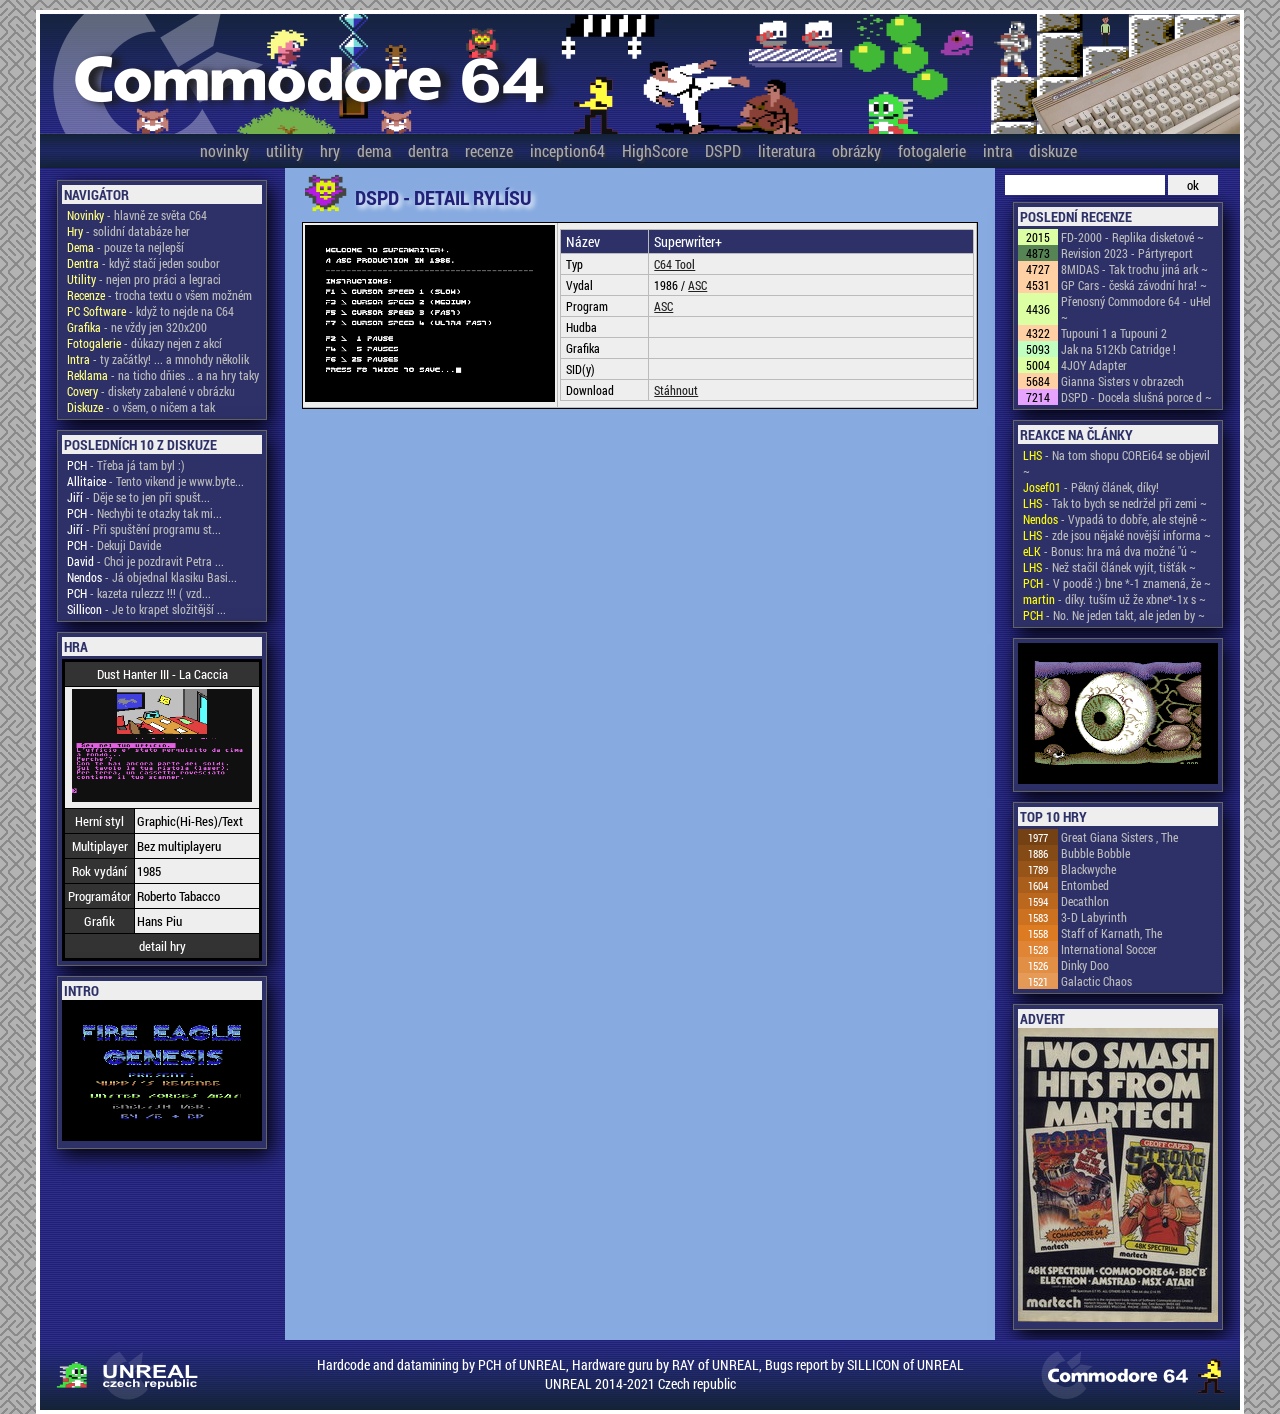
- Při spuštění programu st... (144, 529)
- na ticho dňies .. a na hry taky (163, 375)
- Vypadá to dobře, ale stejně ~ (1115, 519)
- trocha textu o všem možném (159, 295)
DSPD (723, 150)
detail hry (162, 946)
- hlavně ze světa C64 (137, 215)
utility (284, 150)
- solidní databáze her (128, 231)
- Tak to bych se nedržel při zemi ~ (1115, 503)
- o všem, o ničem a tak (141, 407)
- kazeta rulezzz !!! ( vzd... (139, 593)
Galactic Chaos (1096, 981)
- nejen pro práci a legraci (144, 279)
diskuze (1053, 150)
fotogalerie (932, 150)
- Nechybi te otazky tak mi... (144, 513)
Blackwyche (1088, 869)
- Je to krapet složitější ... (146, 609)
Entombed (1085, 885)
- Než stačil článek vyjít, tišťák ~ (1109, 567)
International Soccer (1109, 949)
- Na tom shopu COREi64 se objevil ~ (1116, 463)
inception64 (567, 150)
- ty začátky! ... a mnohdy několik (158, 359)
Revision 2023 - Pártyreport (1127, 253)
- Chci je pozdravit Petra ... (145, 561)
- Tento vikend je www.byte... (155, 481)
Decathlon (1085, 901)
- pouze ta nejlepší (125, 247)
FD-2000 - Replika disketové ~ (1132, 237)
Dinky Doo (1085, 965)
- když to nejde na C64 (150, 311)
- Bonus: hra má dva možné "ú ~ (1110, 551)
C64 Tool (674, 264)
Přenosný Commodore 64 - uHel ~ (1136, 309)
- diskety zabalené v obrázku (151, 391)
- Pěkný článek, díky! (1091, 487)
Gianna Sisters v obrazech (1122, 381)
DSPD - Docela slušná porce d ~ (1136, 397)
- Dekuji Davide (114, 545)
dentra (428, 150)
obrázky (856, 150)
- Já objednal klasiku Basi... (152, 577)
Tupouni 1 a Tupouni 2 (1114, 333)
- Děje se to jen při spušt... (138, 497)
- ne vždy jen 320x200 (137, 327)
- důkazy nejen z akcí (144, 343)
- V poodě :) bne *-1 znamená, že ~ (1117, 583)
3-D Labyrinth (1094, 917)
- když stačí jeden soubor (143, 263)
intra (997, 150)
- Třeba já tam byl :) (126, 465)
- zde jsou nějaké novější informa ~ (1117, 535)
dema (374, 150)
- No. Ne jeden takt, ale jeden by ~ (1114, 615)
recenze (489, 150)
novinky (224, 150)
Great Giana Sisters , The (1119, 837)
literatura (786, 150)
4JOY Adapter (1094, 365)
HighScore (655, 150)
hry (330, 150)
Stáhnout (676, 390)
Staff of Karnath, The (1111, 933)
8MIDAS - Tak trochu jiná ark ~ (1134, 269)
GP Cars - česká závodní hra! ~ (1134, 285)
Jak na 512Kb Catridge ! (1118, 349)
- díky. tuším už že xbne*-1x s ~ (1114, 599)
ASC (697, 285)
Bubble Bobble (1095, 853)
